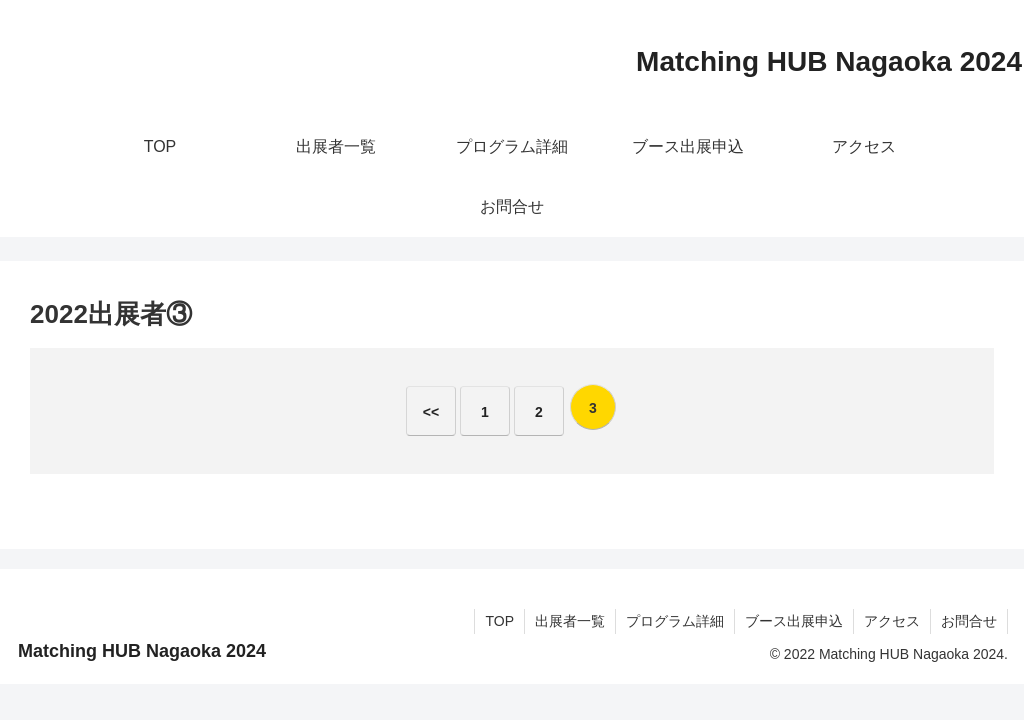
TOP (499, 621)
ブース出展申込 (794, 621)
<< (431, 412)
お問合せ (969, 621)
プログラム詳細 (675, 621)
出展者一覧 (570, 621)
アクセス (892, 621)
